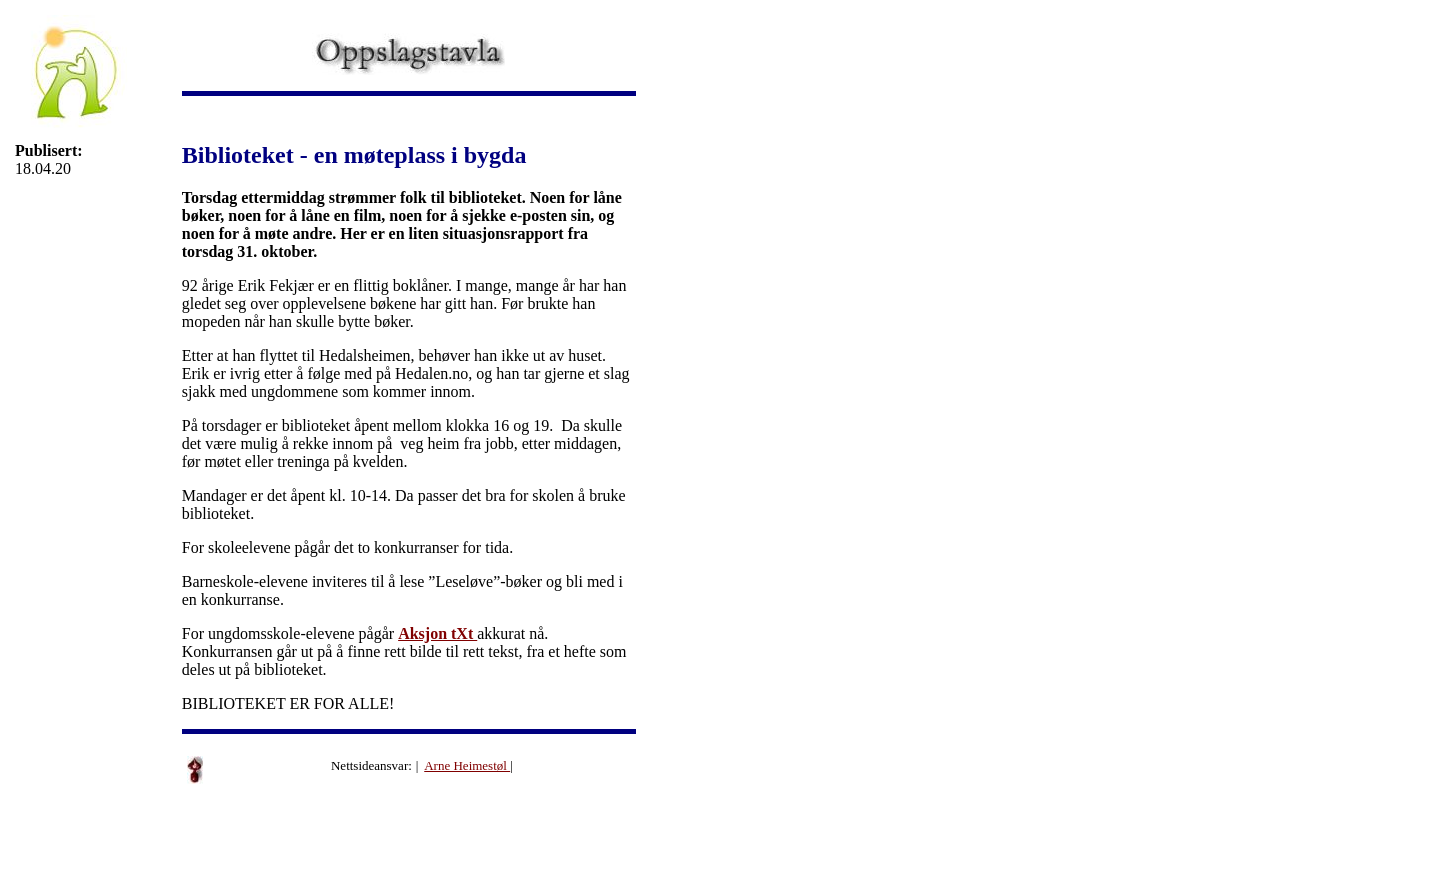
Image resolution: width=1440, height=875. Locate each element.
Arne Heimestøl (467, 765)
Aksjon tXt (437, 633)
